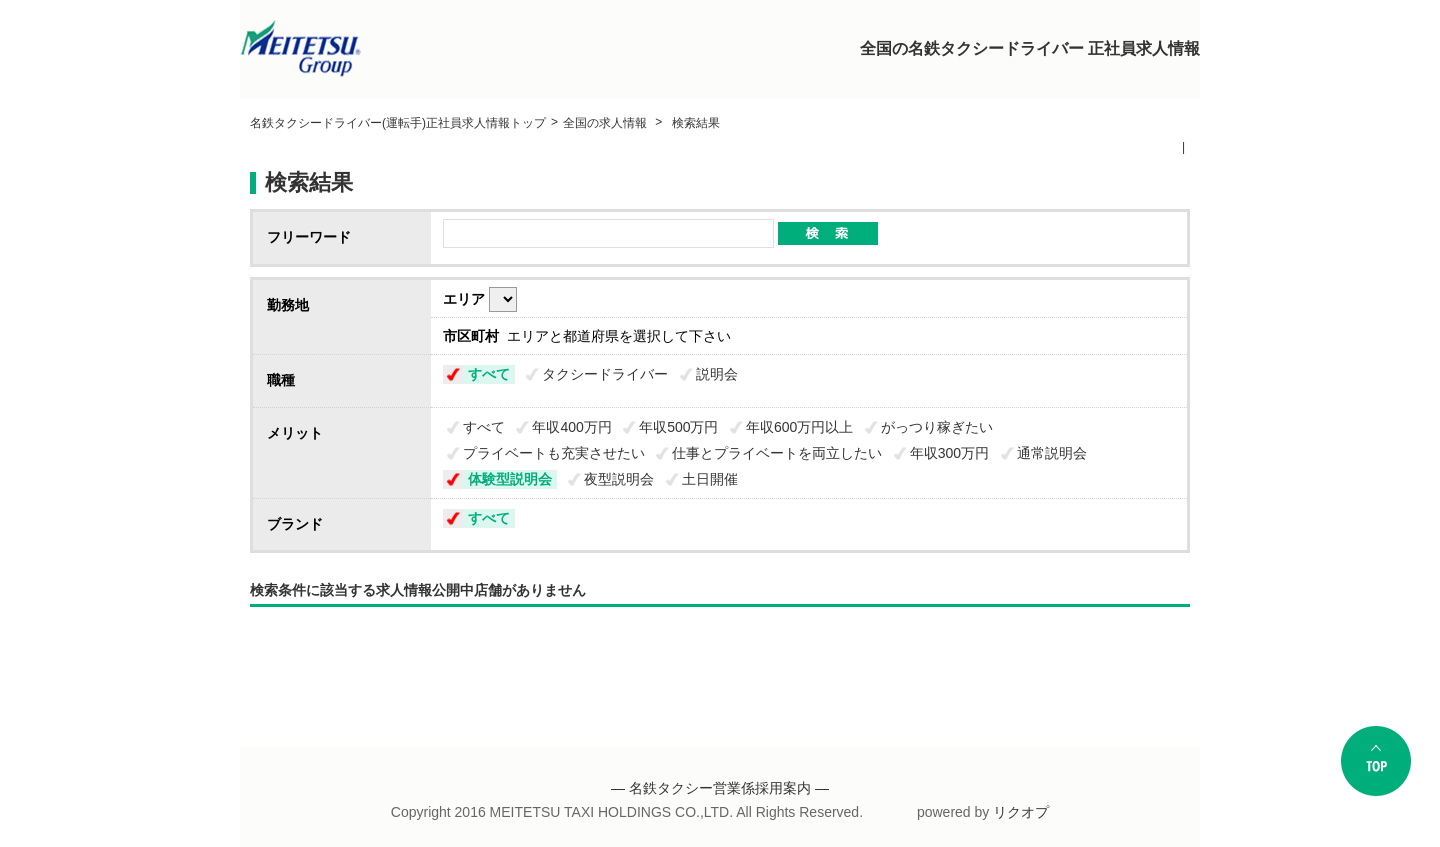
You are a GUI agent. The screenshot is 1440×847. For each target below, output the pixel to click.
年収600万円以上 (799, 427)
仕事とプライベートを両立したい (777, 453)
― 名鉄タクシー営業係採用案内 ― (720, 788)
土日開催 (710, 479)
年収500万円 (678, 427)
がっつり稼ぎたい (937, 427)
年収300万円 (949, 453)
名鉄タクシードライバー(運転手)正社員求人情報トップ (398, 123)
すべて (489, 374)
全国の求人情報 (606, 123)
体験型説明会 (510, 479)
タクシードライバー (605, 374)
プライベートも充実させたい (554, 453)
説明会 (717, 374)
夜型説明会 (619, 479)
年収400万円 (571, 427)
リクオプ (1021, 812)
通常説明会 (1052, 453)
